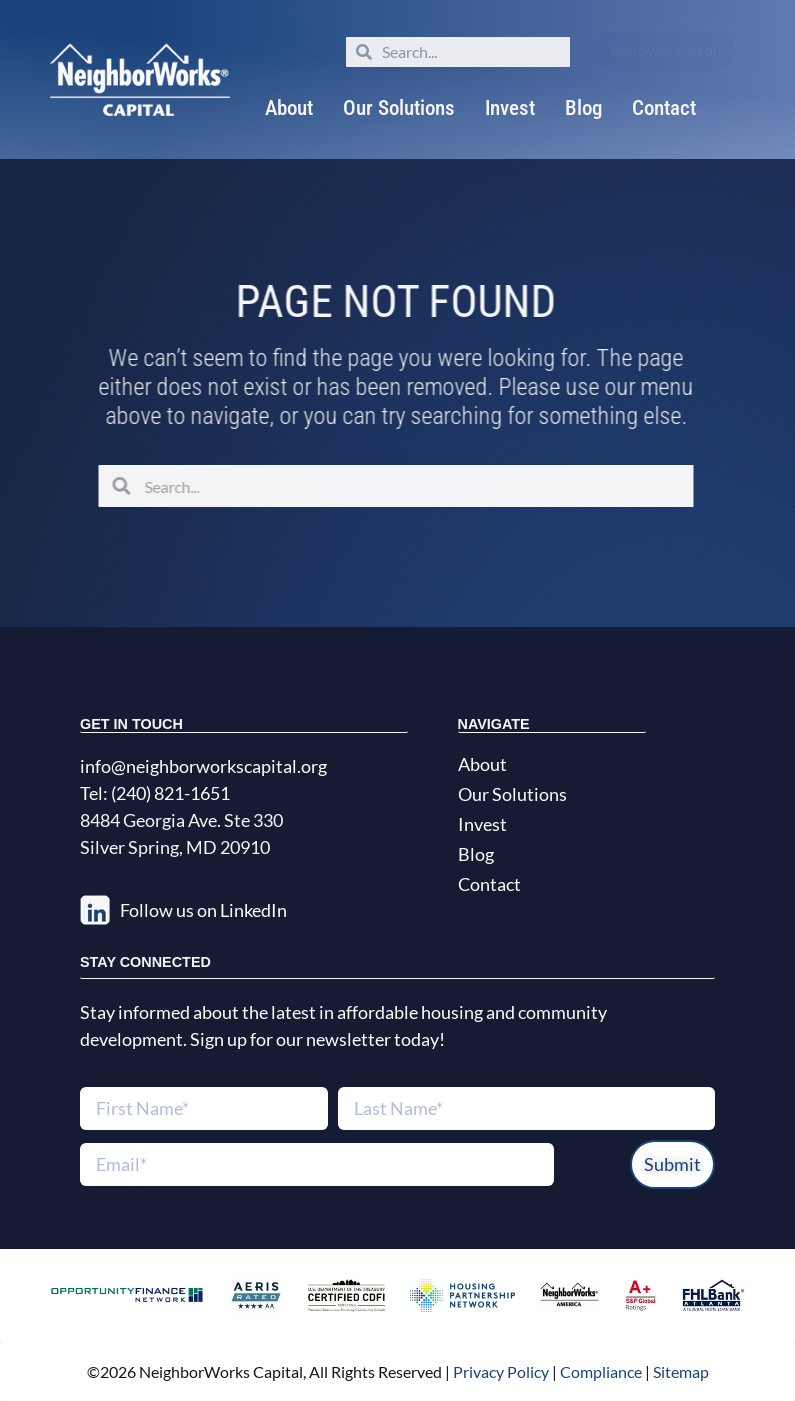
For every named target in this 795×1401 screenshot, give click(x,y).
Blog (583, 108)
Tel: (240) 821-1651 (155, 793)
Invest (510, 108)
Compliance (601, 1371)
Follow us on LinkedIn (203, 910)
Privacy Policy (499, 1371)
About (289, 108)
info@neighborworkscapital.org (203, 766)
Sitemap (681, 1371)
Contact (664, 108)
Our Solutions (399, 108)
